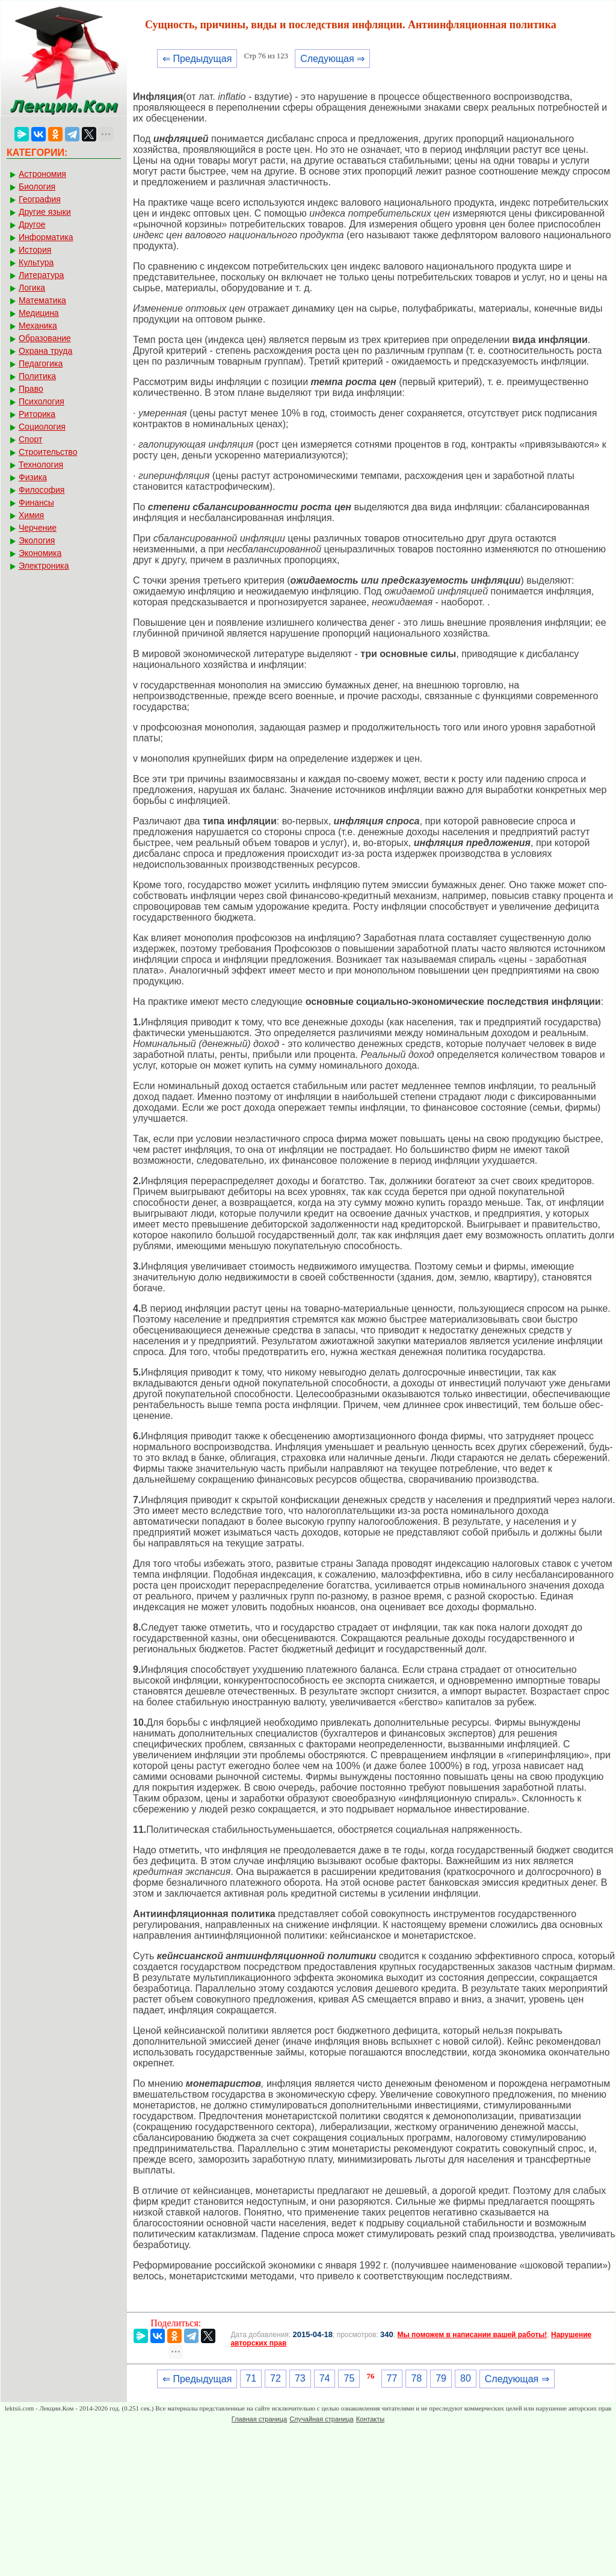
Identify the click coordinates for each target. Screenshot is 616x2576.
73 (300, 2378)
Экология (37, 540)
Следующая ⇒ (332, 59)
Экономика (40, 553)
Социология (42, 426)
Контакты (370, 2419)
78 (416, 2378)
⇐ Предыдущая (197, 59)
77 (392, 2378)
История (35, 250)
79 (441, 2378)
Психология (41, 401)
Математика (42, 300)
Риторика (37, 414)
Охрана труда (45, 351)
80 (465, 2378)
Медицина (39, 313)
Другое (32, 224)
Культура (36, 262)
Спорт (30, 439)
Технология (41, 464)
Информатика (46, 237)
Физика (33, 477)
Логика (32, 287)
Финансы (36, 502)
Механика (38, 325)
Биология (37, 186)
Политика (37, 376)
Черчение (38, 528)
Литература (41, 275)
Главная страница (259, 2419)
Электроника (44, 565)
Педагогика (41, 363)
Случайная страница (321, 2419)
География (40, 199)
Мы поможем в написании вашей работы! (472, 2334)
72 (275, 2378)
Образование (45, 338)
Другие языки (45, 212)
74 (324, 2378)
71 (250, 2378)
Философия (41, 490)
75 (348, 2378)
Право (31, 389)
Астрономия (42, 174)
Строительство (48, 452)
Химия (31, 515)
